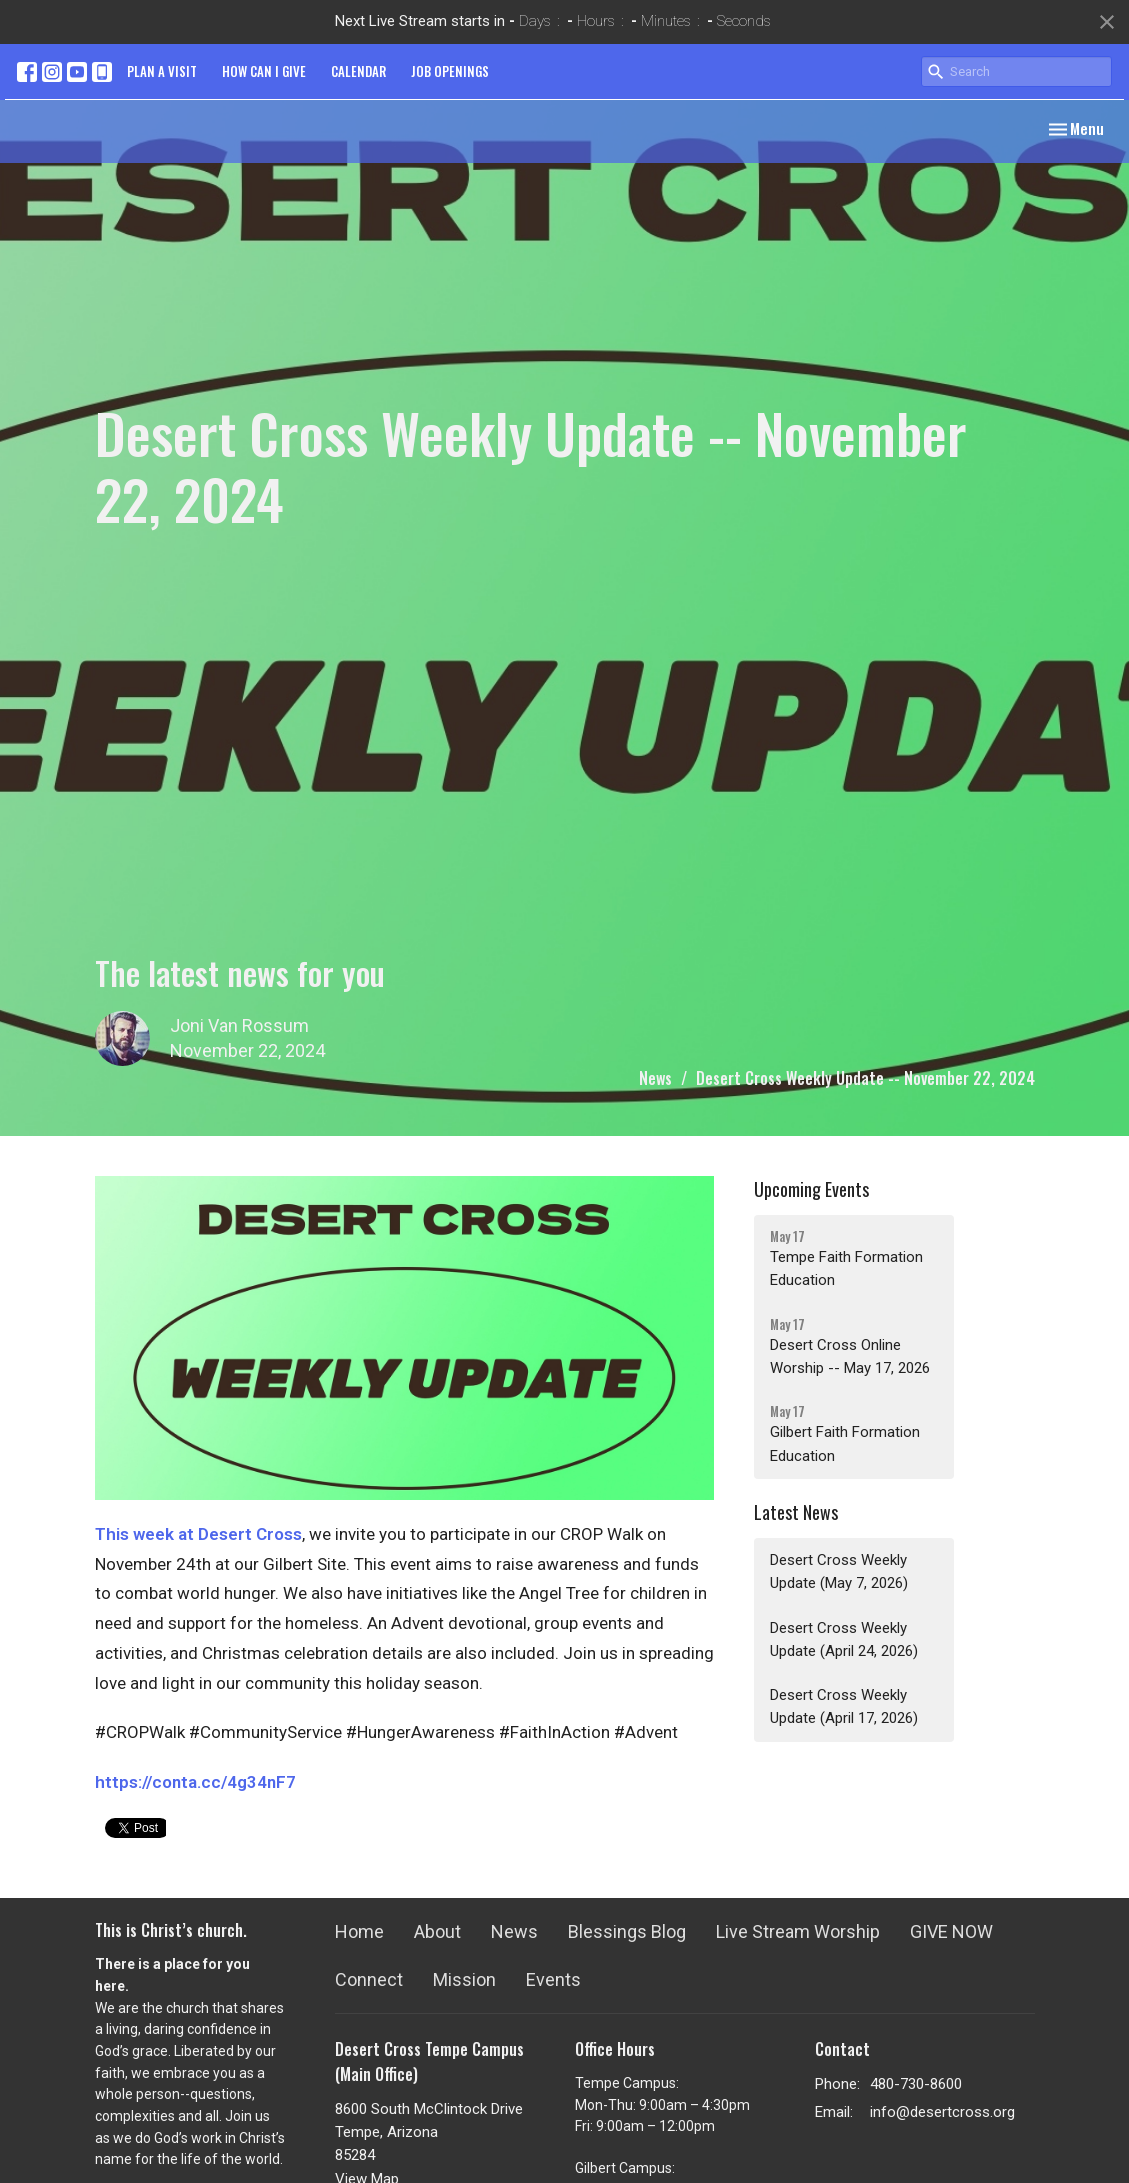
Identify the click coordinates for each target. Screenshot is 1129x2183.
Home (359, 1931)
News (655, 1078)
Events (553, 1979)
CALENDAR (358, 71)
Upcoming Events (811, 1189)
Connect (369, 1979)
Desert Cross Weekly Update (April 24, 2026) (844, 1639)
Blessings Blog (627, 1931)
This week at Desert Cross (198, 1534)
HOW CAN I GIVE (264, 71)
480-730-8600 (916, 2084)
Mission (464, 1979)
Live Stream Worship (798, 1931)
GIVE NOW (951, 1931)
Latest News (796, 1512)
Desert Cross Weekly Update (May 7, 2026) (839, 1571)
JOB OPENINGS (450, 71)
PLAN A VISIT (162, 71)
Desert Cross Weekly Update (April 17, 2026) (844, 1706)
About (437, 1931)
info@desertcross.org (942, 2112)
